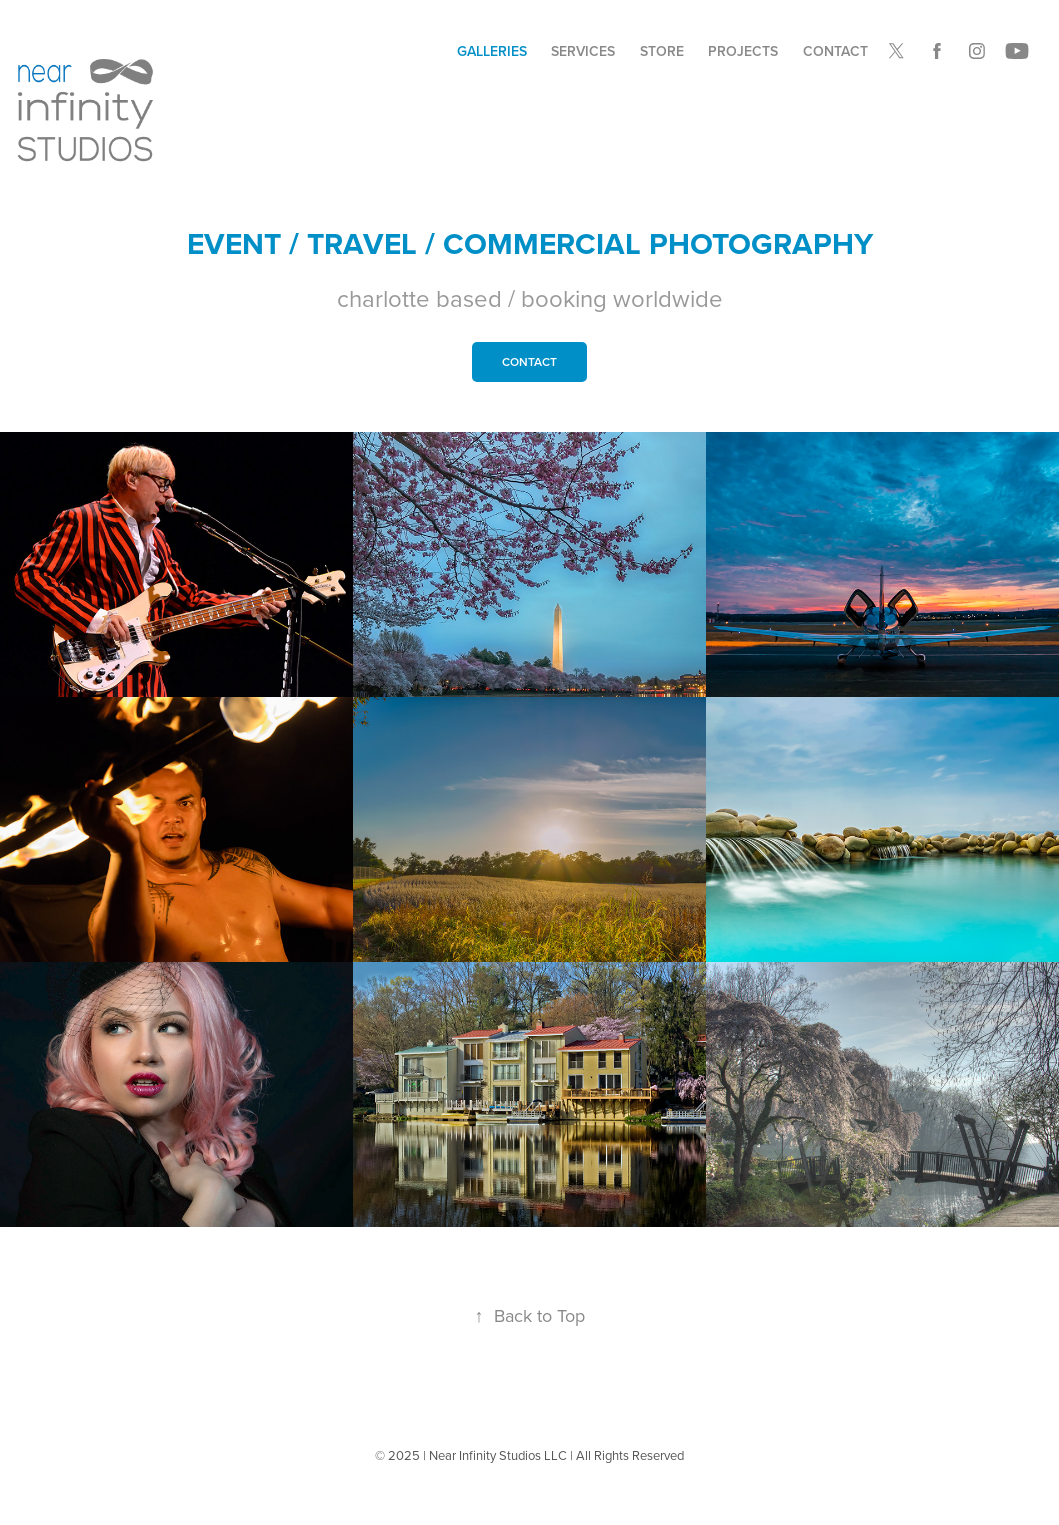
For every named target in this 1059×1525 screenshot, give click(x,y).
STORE (662, 51)
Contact (835, 51)
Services (583, 51)
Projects (743, 51)
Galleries (492, 51)
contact (529, 361)
